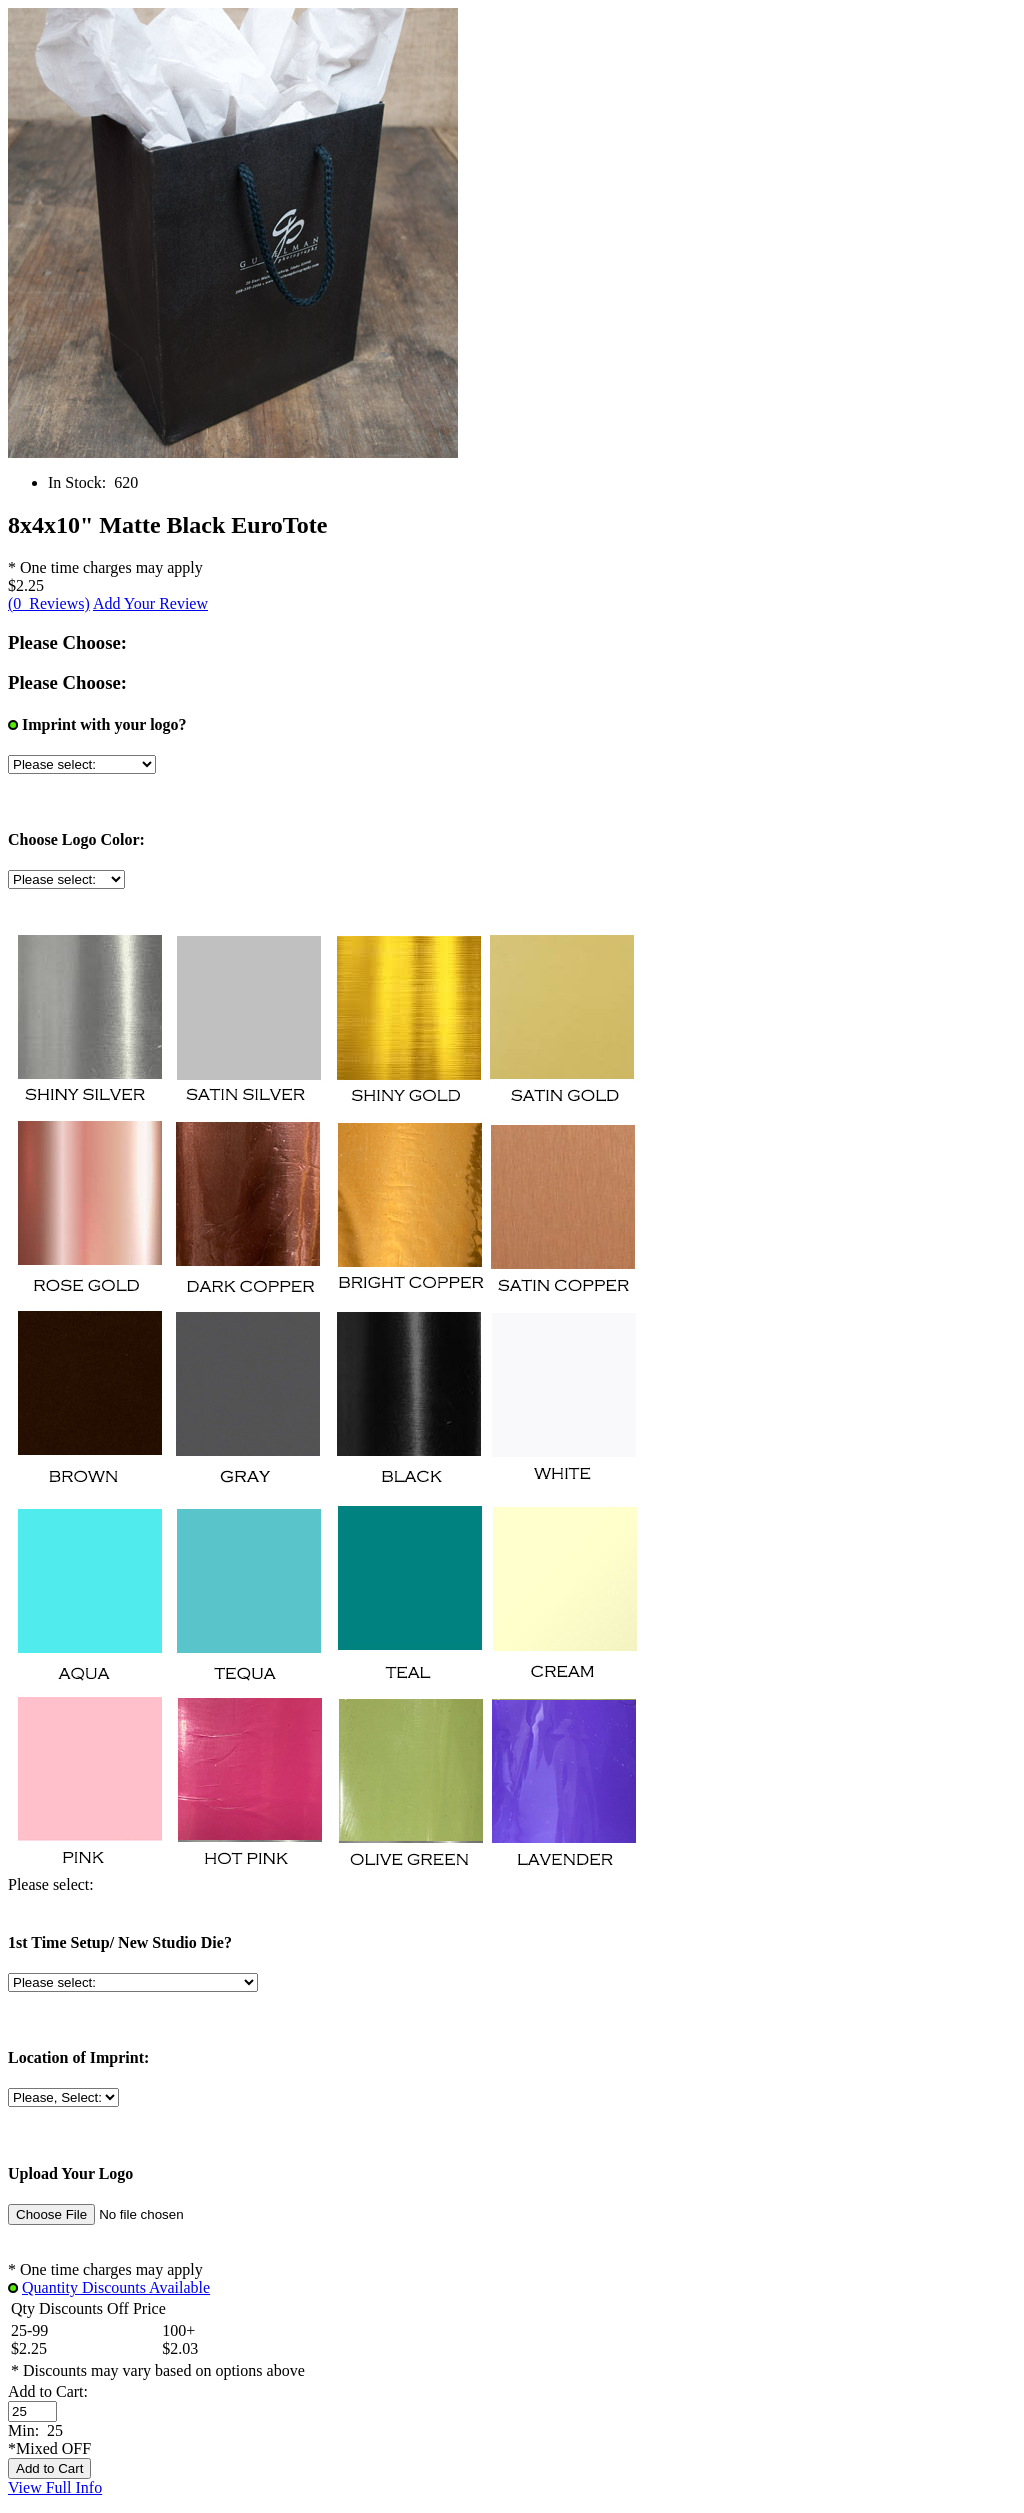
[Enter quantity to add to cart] (32, 2411)
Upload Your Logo (70, 2173)
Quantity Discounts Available (116, 2287)
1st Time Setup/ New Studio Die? (120, 1942)
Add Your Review (150, 603)
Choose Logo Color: (76, 839)
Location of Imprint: (78, 2057)
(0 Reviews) (49, 603)
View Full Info (55, 2487)
